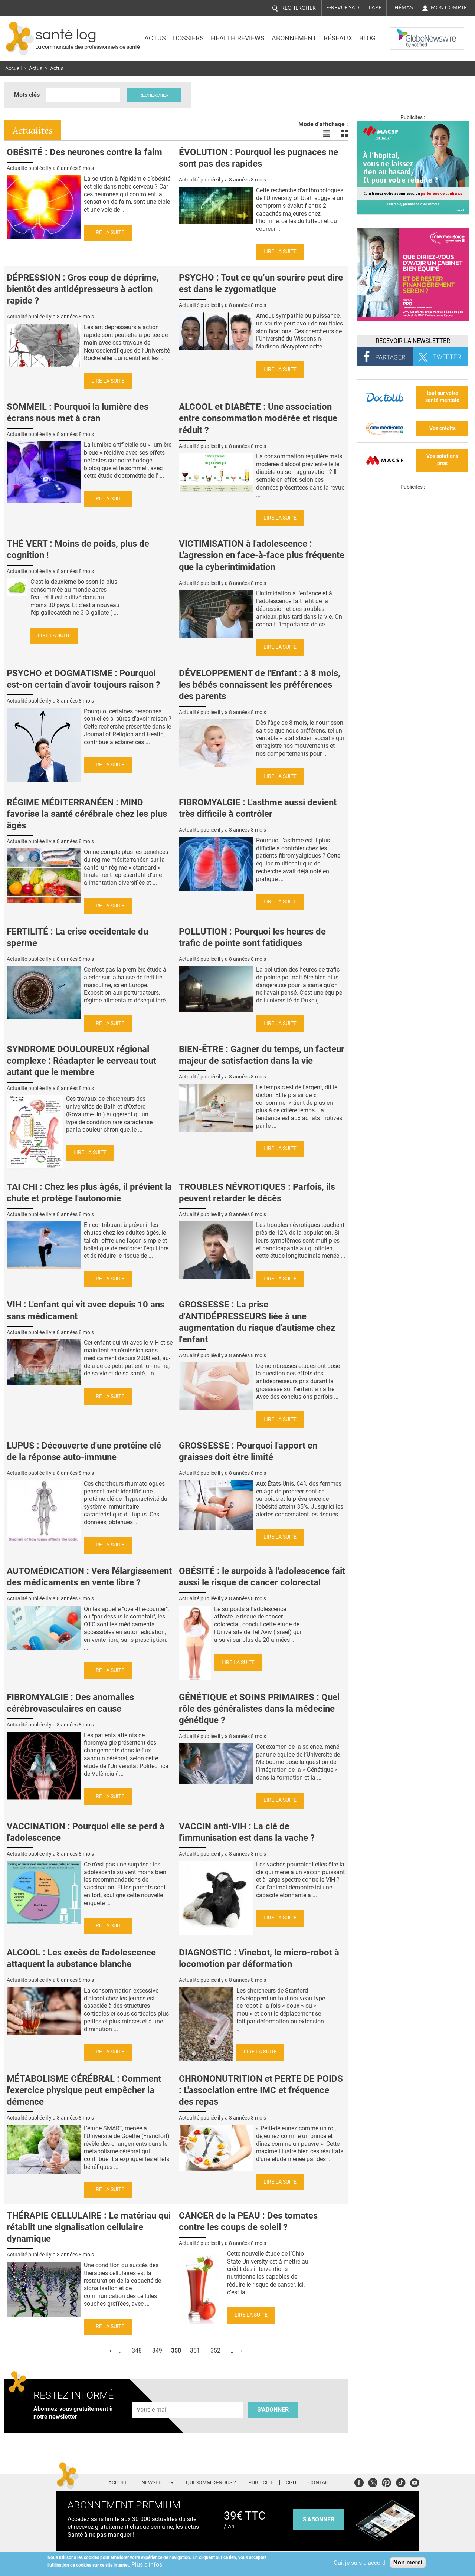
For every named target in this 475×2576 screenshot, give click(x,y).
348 (137, 2350)
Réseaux (338, 38)
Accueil (13, 68)
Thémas (402, 7)
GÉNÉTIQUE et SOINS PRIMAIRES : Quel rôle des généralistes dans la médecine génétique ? (259, 1708)
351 (195, 2350)
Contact (319, 2482)
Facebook (359, 2481)
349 (157, 2350)
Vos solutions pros (442, 460)
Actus (155, 38)
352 (215, 2350)
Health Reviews (238, 38)
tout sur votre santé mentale (442, 396)
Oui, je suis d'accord (360, 2562)
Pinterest (386, 2481)
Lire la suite (107, 232)
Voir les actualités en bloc (344, 133)
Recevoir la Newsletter (413, 340)
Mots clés (27, 94)
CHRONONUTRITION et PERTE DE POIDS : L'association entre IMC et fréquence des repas (261, 2090)
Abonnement (294, 38)
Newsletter (157, 2482)
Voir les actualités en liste (326, 133)
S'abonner (273, 2409)
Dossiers (188, 38)
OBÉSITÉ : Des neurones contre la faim (84, 152)
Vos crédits (442, 428)
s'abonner (318, 2519)
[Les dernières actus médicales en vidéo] (412, 581)
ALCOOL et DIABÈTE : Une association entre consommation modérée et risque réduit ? (258, 418)
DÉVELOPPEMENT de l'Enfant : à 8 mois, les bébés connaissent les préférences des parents (259, 684)
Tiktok (401, 2481)
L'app (375, 7)
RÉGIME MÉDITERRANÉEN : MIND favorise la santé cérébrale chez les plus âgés (87, 814)
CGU (291, 2482)
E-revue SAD (342, 7)
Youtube (414, 2481)
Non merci (407, 2562)
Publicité (260, 2482)
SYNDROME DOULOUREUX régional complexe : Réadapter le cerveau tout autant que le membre (81, 1060)
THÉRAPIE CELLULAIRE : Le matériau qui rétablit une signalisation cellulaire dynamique (89, 2227)
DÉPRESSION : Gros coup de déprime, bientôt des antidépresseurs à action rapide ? (83, 289)
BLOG (367, 38)
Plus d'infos (146, 2564)
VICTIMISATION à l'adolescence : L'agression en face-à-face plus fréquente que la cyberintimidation (261, 555)
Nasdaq (405, 33)
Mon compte (449, 7)
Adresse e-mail (152, 2397)
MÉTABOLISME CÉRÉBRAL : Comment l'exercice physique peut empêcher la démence (84, 2090)
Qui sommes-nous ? (211, 2482)
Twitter (372, 2481)
